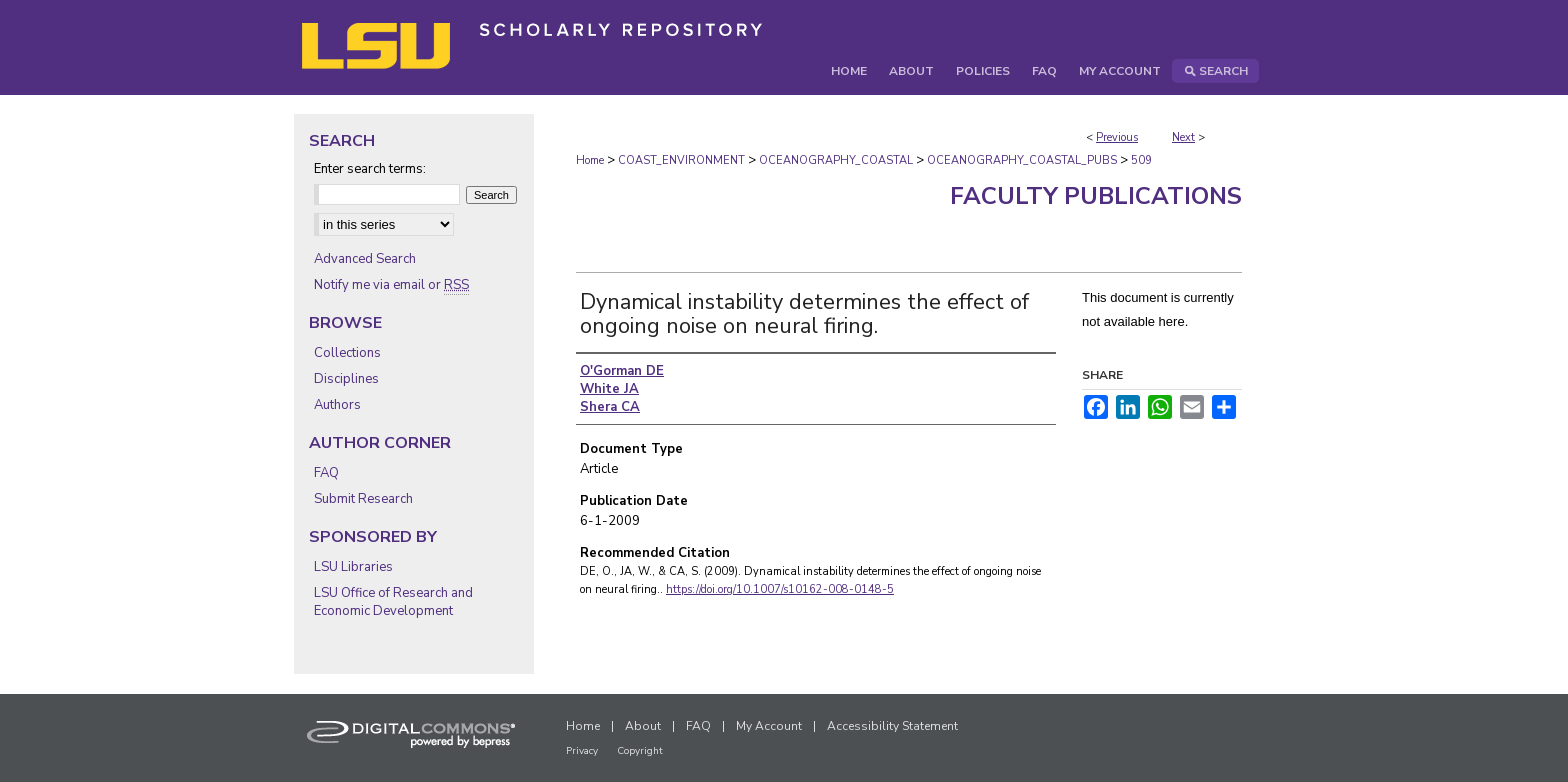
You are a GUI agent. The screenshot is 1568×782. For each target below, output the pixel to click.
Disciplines (346, 379)
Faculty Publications (1096, 196)
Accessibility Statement (892, 726)
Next (1183, 137)
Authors (337, 405)
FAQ (326, 473)
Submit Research (363, 499)
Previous (1117, 137)
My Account (769, 726)
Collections (347, 353)
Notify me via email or (391, 285)
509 (1141, 160)
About (643, 726)
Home (590, 160)
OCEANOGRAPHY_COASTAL (836, 160)
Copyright (640, 751)
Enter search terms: (370, 169)
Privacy (582, 751)
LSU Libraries (353, 567)
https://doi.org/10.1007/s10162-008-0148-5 (780, 589)
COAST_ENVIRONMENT (681, 160)
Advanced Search (365, 259)
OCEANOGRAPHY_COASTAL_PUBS (1022, 160)
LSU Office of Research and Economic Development (393, 602)
